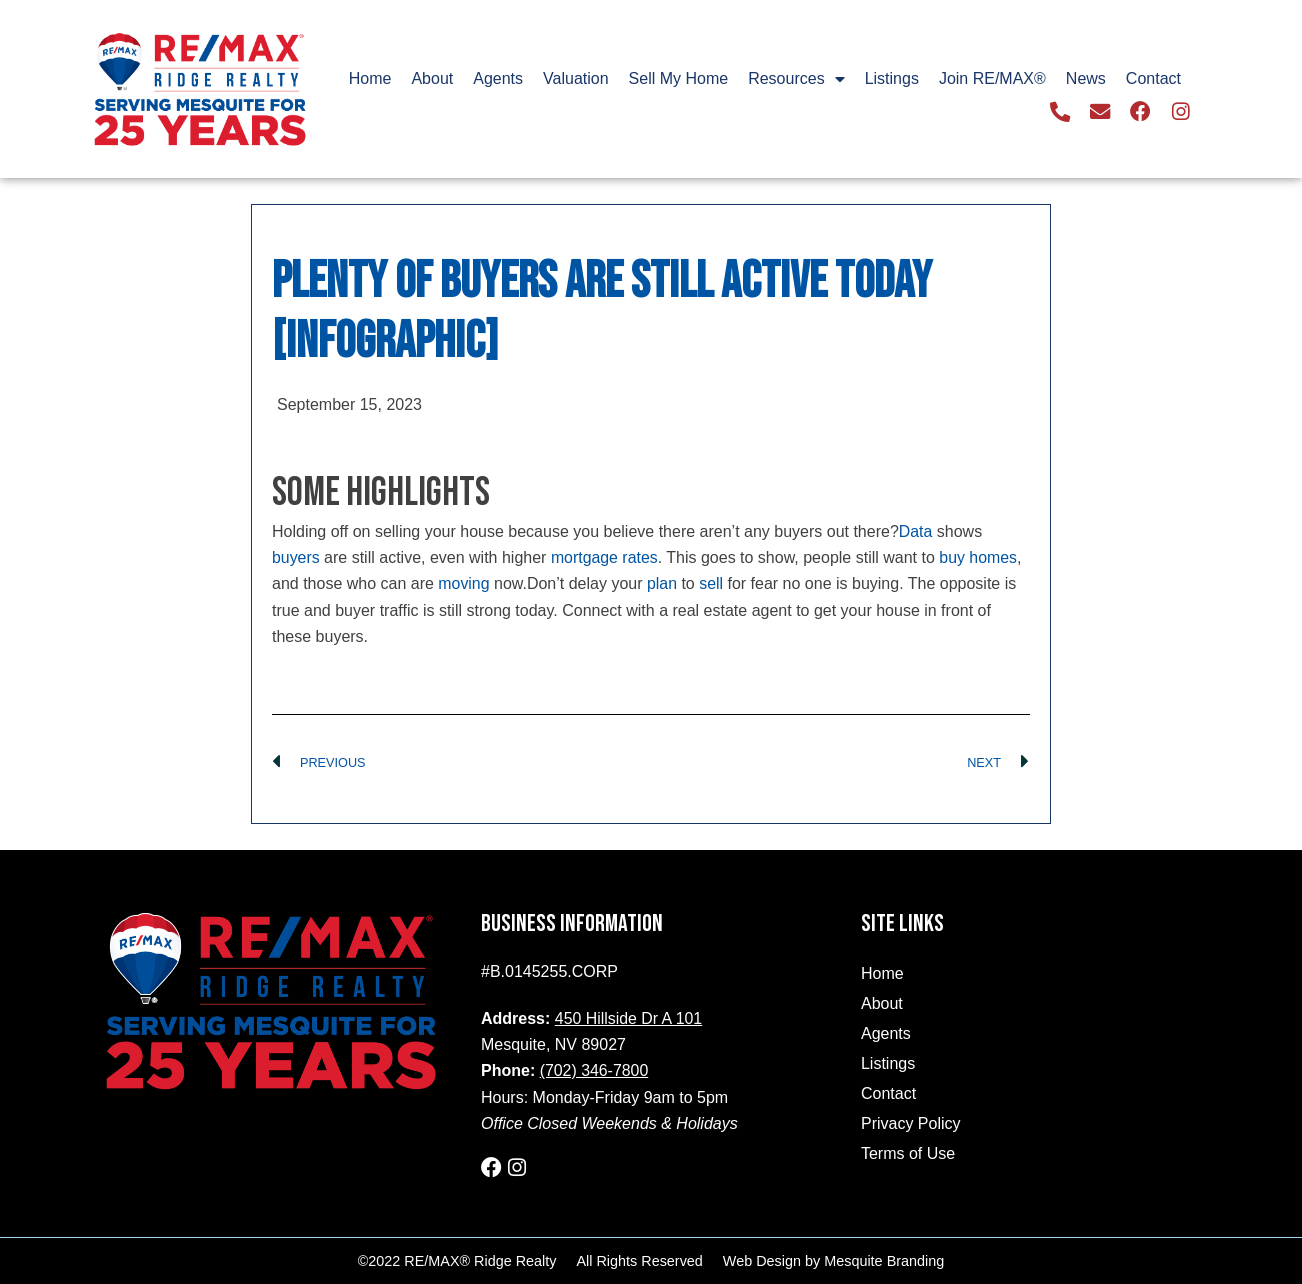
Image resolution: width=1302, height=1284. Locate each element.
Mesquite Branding (884, 1261)
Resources (796, 79)
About (432, 78)
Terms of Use (908, 1153)
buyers (296, 557)
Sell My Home (679, 78)
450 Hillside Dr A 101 (629, 1018)
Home (370, 78)
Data (916, 531)
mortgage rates (605, 557)
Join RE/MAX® (992, 78)
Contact (1153, 78)
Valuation (576, 78)
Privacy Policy (911, 1123)
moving (464, 583)
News (1086, 78)
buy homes (980, 557)
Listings (892, 78)
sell (712, 583)
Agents (498, 78)
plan (662, 583)
